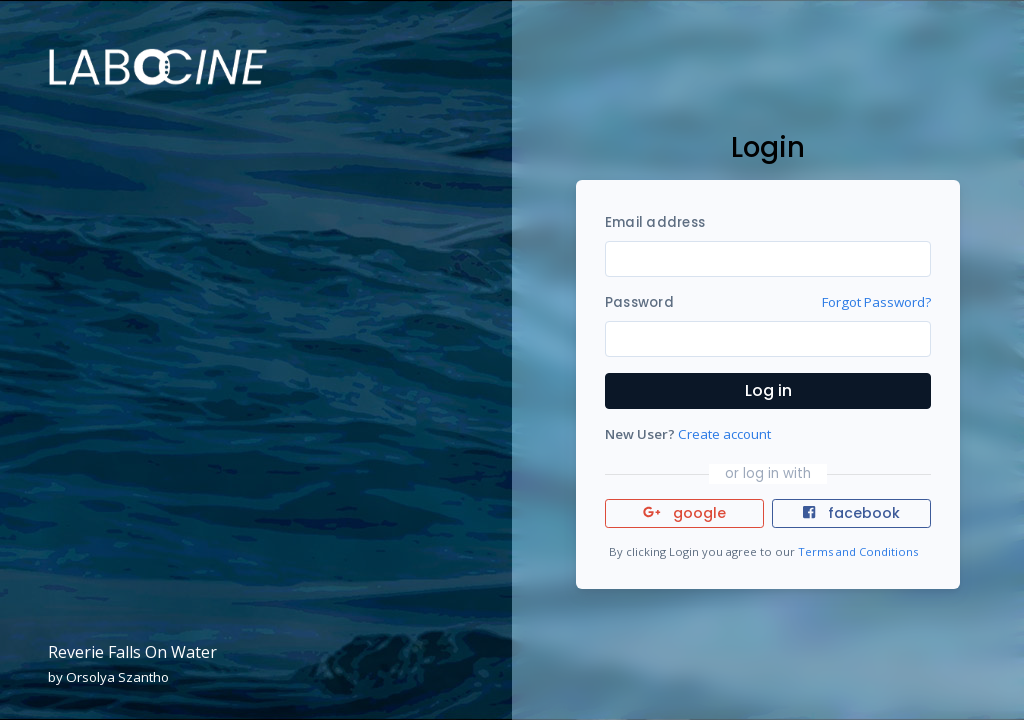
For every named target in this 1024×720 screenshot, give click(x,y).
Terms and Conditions (858, 551)
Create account (724, 434)
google (684, 513)
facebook (851, 513)
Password (639, 302)
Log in (768, 390)
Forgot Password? (876, 302)
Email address (655, 222)
